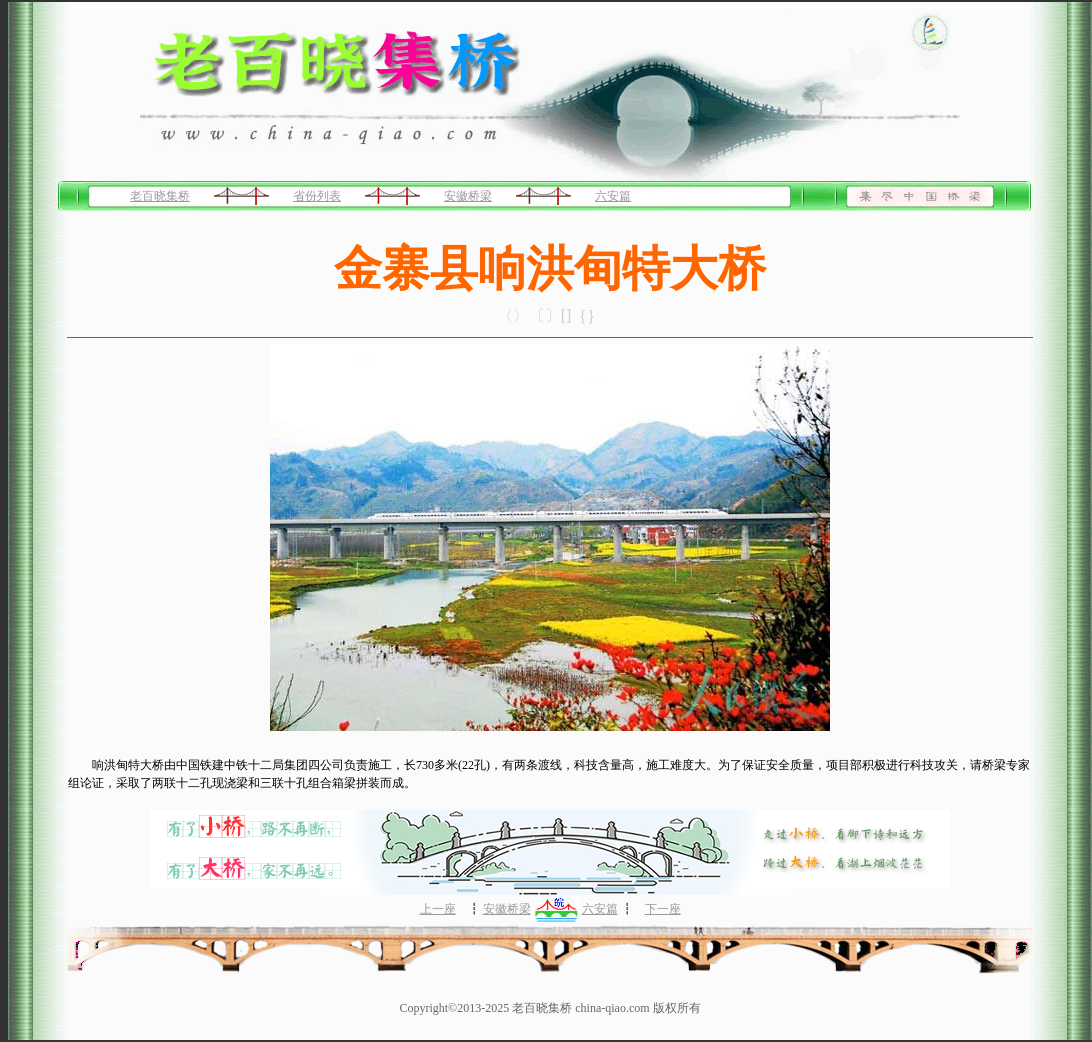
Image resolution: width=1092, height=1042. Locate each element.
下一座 (663, 909)
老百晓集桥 (160, 196)
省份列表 (317, 196)
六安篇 (613, 196)
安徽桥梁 (468, 196)
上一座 (438, 909)
